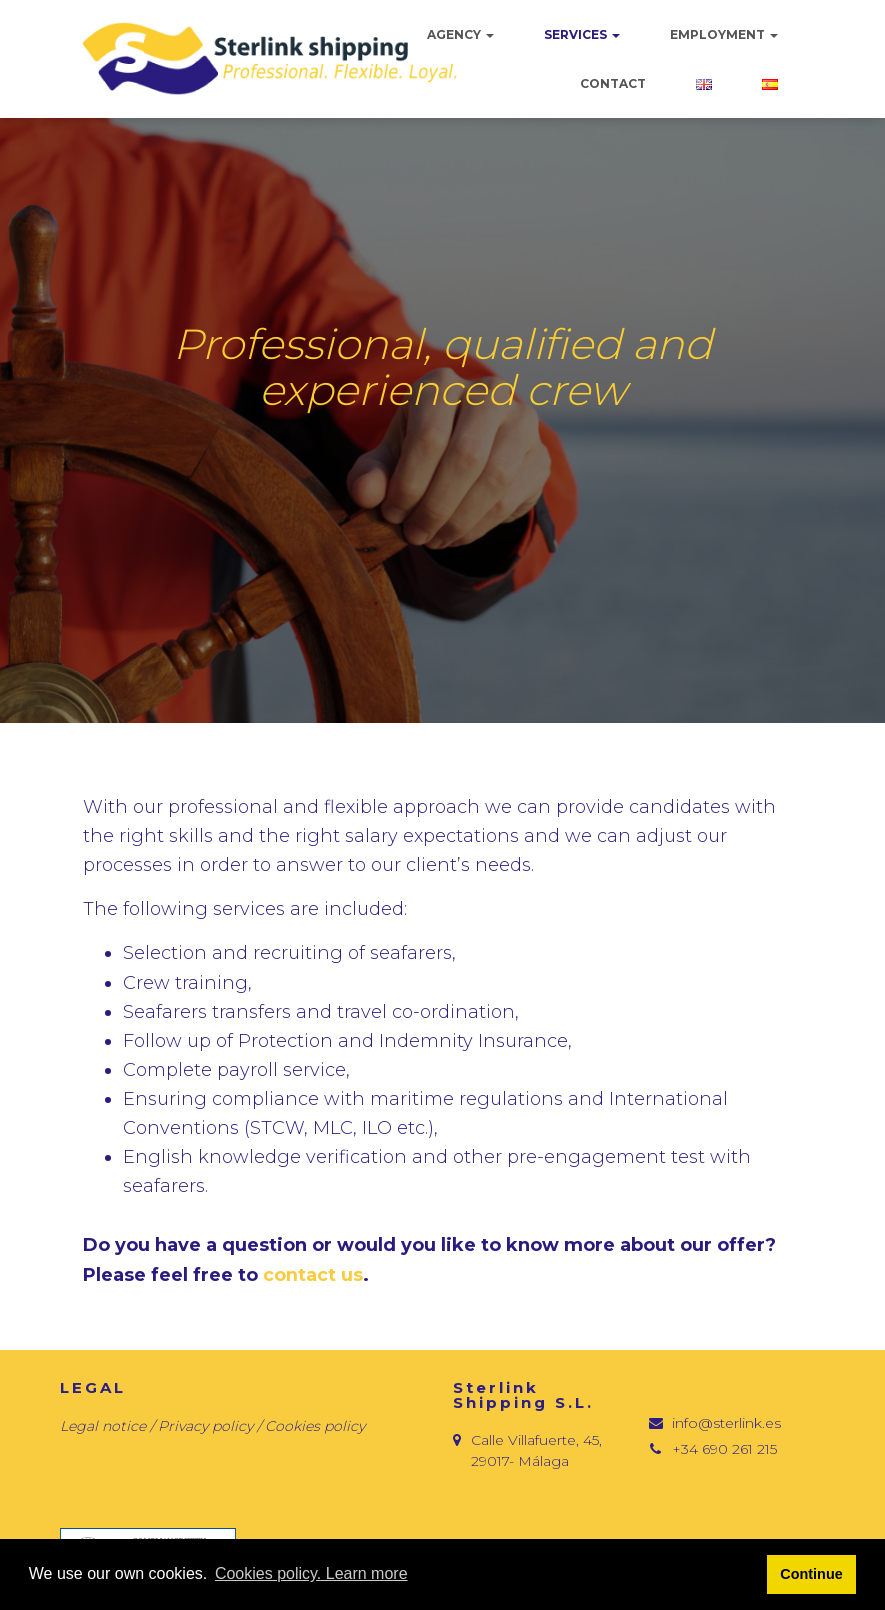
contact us (313, 1275)
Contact (613, 83)
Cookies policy (315, 1426)
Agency (460, 34)
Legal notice (103, 1426)
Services (582, 34)
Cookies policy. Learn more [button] (311, 1573)
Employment (724, 34)
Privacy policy (207, 1426)
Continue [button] (811, 1574)
